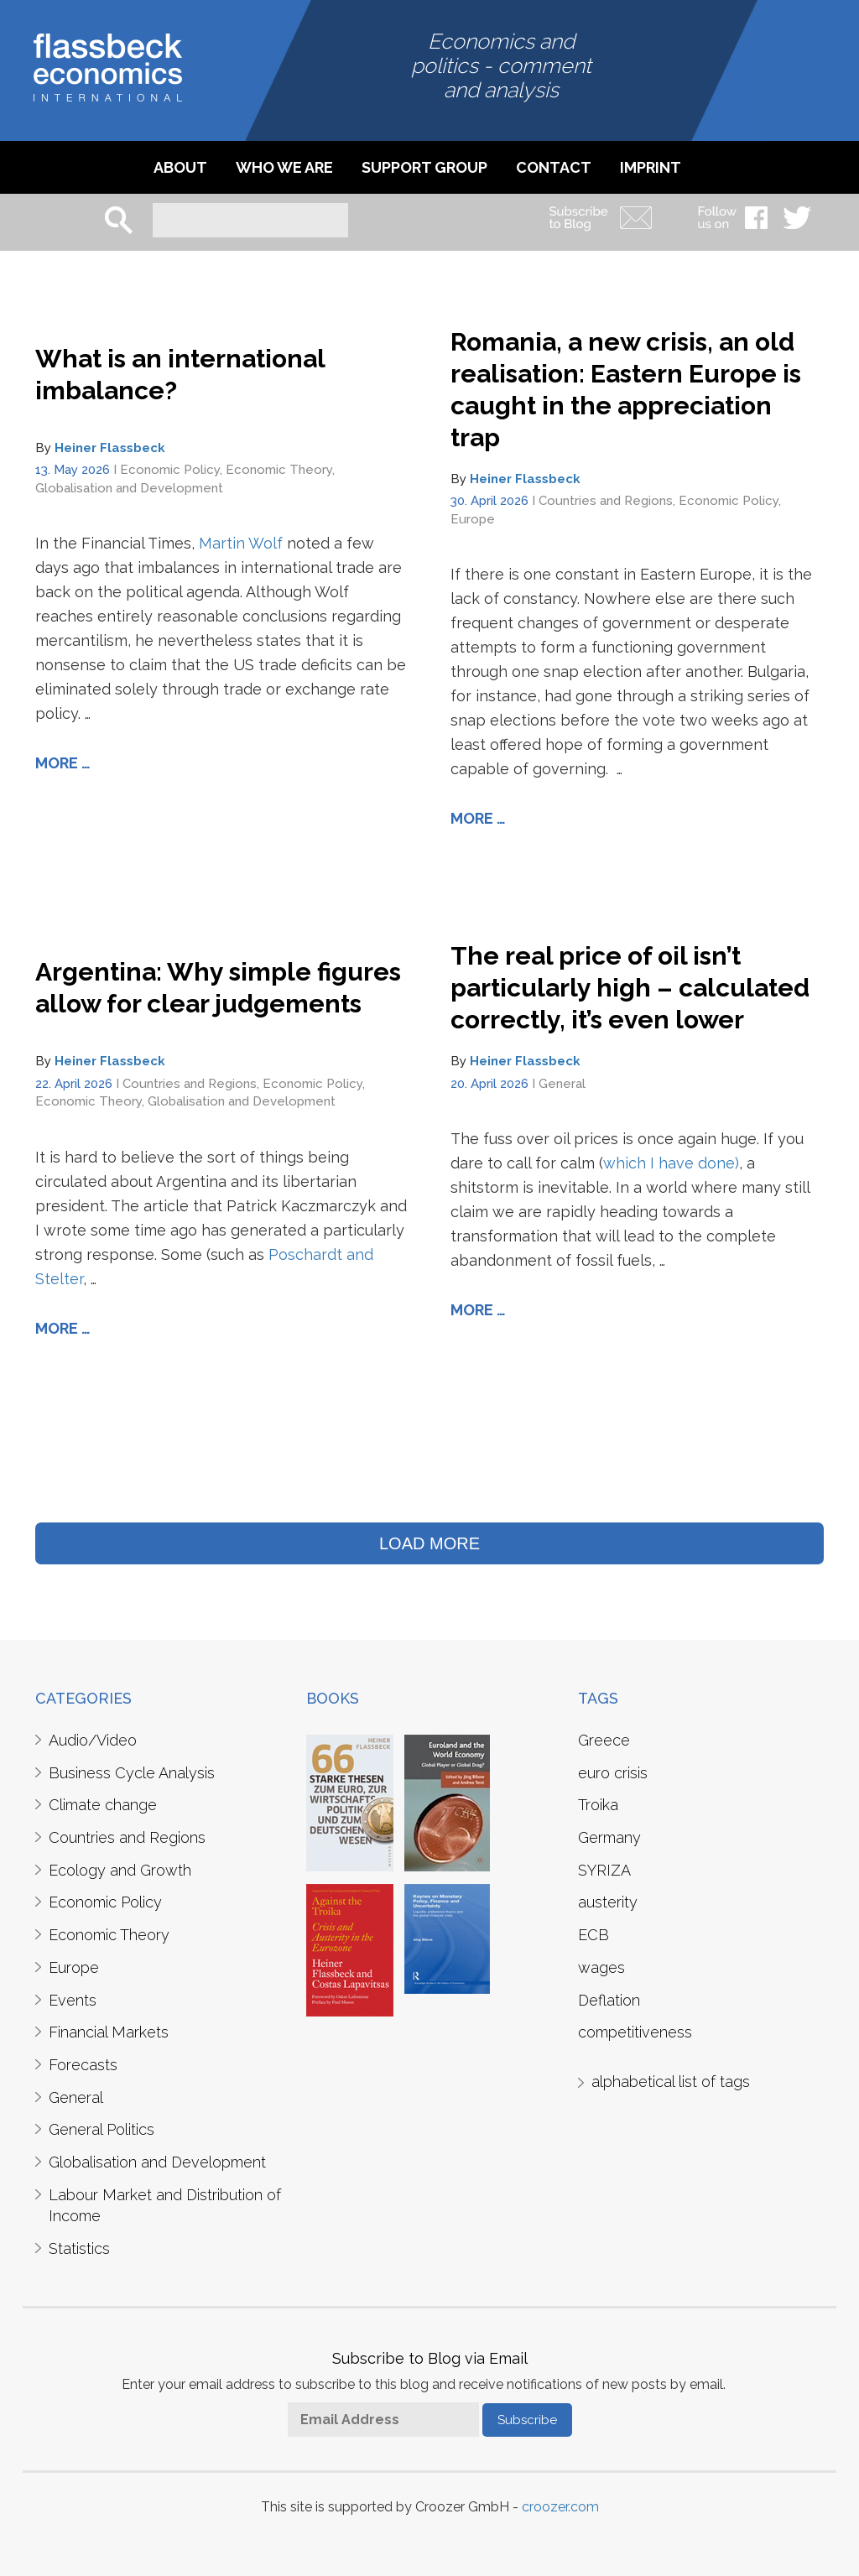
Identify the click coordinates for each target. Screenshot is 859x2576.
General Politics (101, 2129)
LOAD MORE (429, 1543)
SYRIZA (604, 1870)
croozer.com (560, 2507)
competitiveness (635, 2032)
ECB (593, 1935)
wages (601, 1967)
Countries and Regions (606, 500)
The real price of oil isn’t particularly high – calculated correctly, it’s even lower (630, 987)
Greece (604, 1740)
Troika (598, 1805)
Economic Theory (279, 469)
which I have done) (671, 1163)
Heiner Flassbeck (110, 447)
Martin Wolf (241, 543)
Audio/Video (93, 1740)
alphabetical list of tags (670, 2081)
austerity (608, 1902)
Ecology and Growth (120, 1870)
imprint (650, 167)
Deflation (609, 2000)
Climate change (103, 1805)
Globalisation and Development (129, 488)
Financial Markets (109, 2032)
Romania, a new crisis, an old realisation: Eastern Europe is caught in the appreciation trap (625, 389)
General (562, 1083)
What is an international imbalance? (180, 374)
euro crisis (613, 1773)
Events (72, 2000)
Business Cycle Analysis (132, 1773)
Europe (472, 519)
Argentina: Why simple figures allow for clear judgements (218, 987)
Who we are (284, 167)
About (180, 167)
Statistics (79, 2248)
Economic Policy (170, 469)
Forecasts (83, 2065)
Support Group (424, 167)
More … (63, 763)
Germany (609, 1837)
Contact (553, 167)
